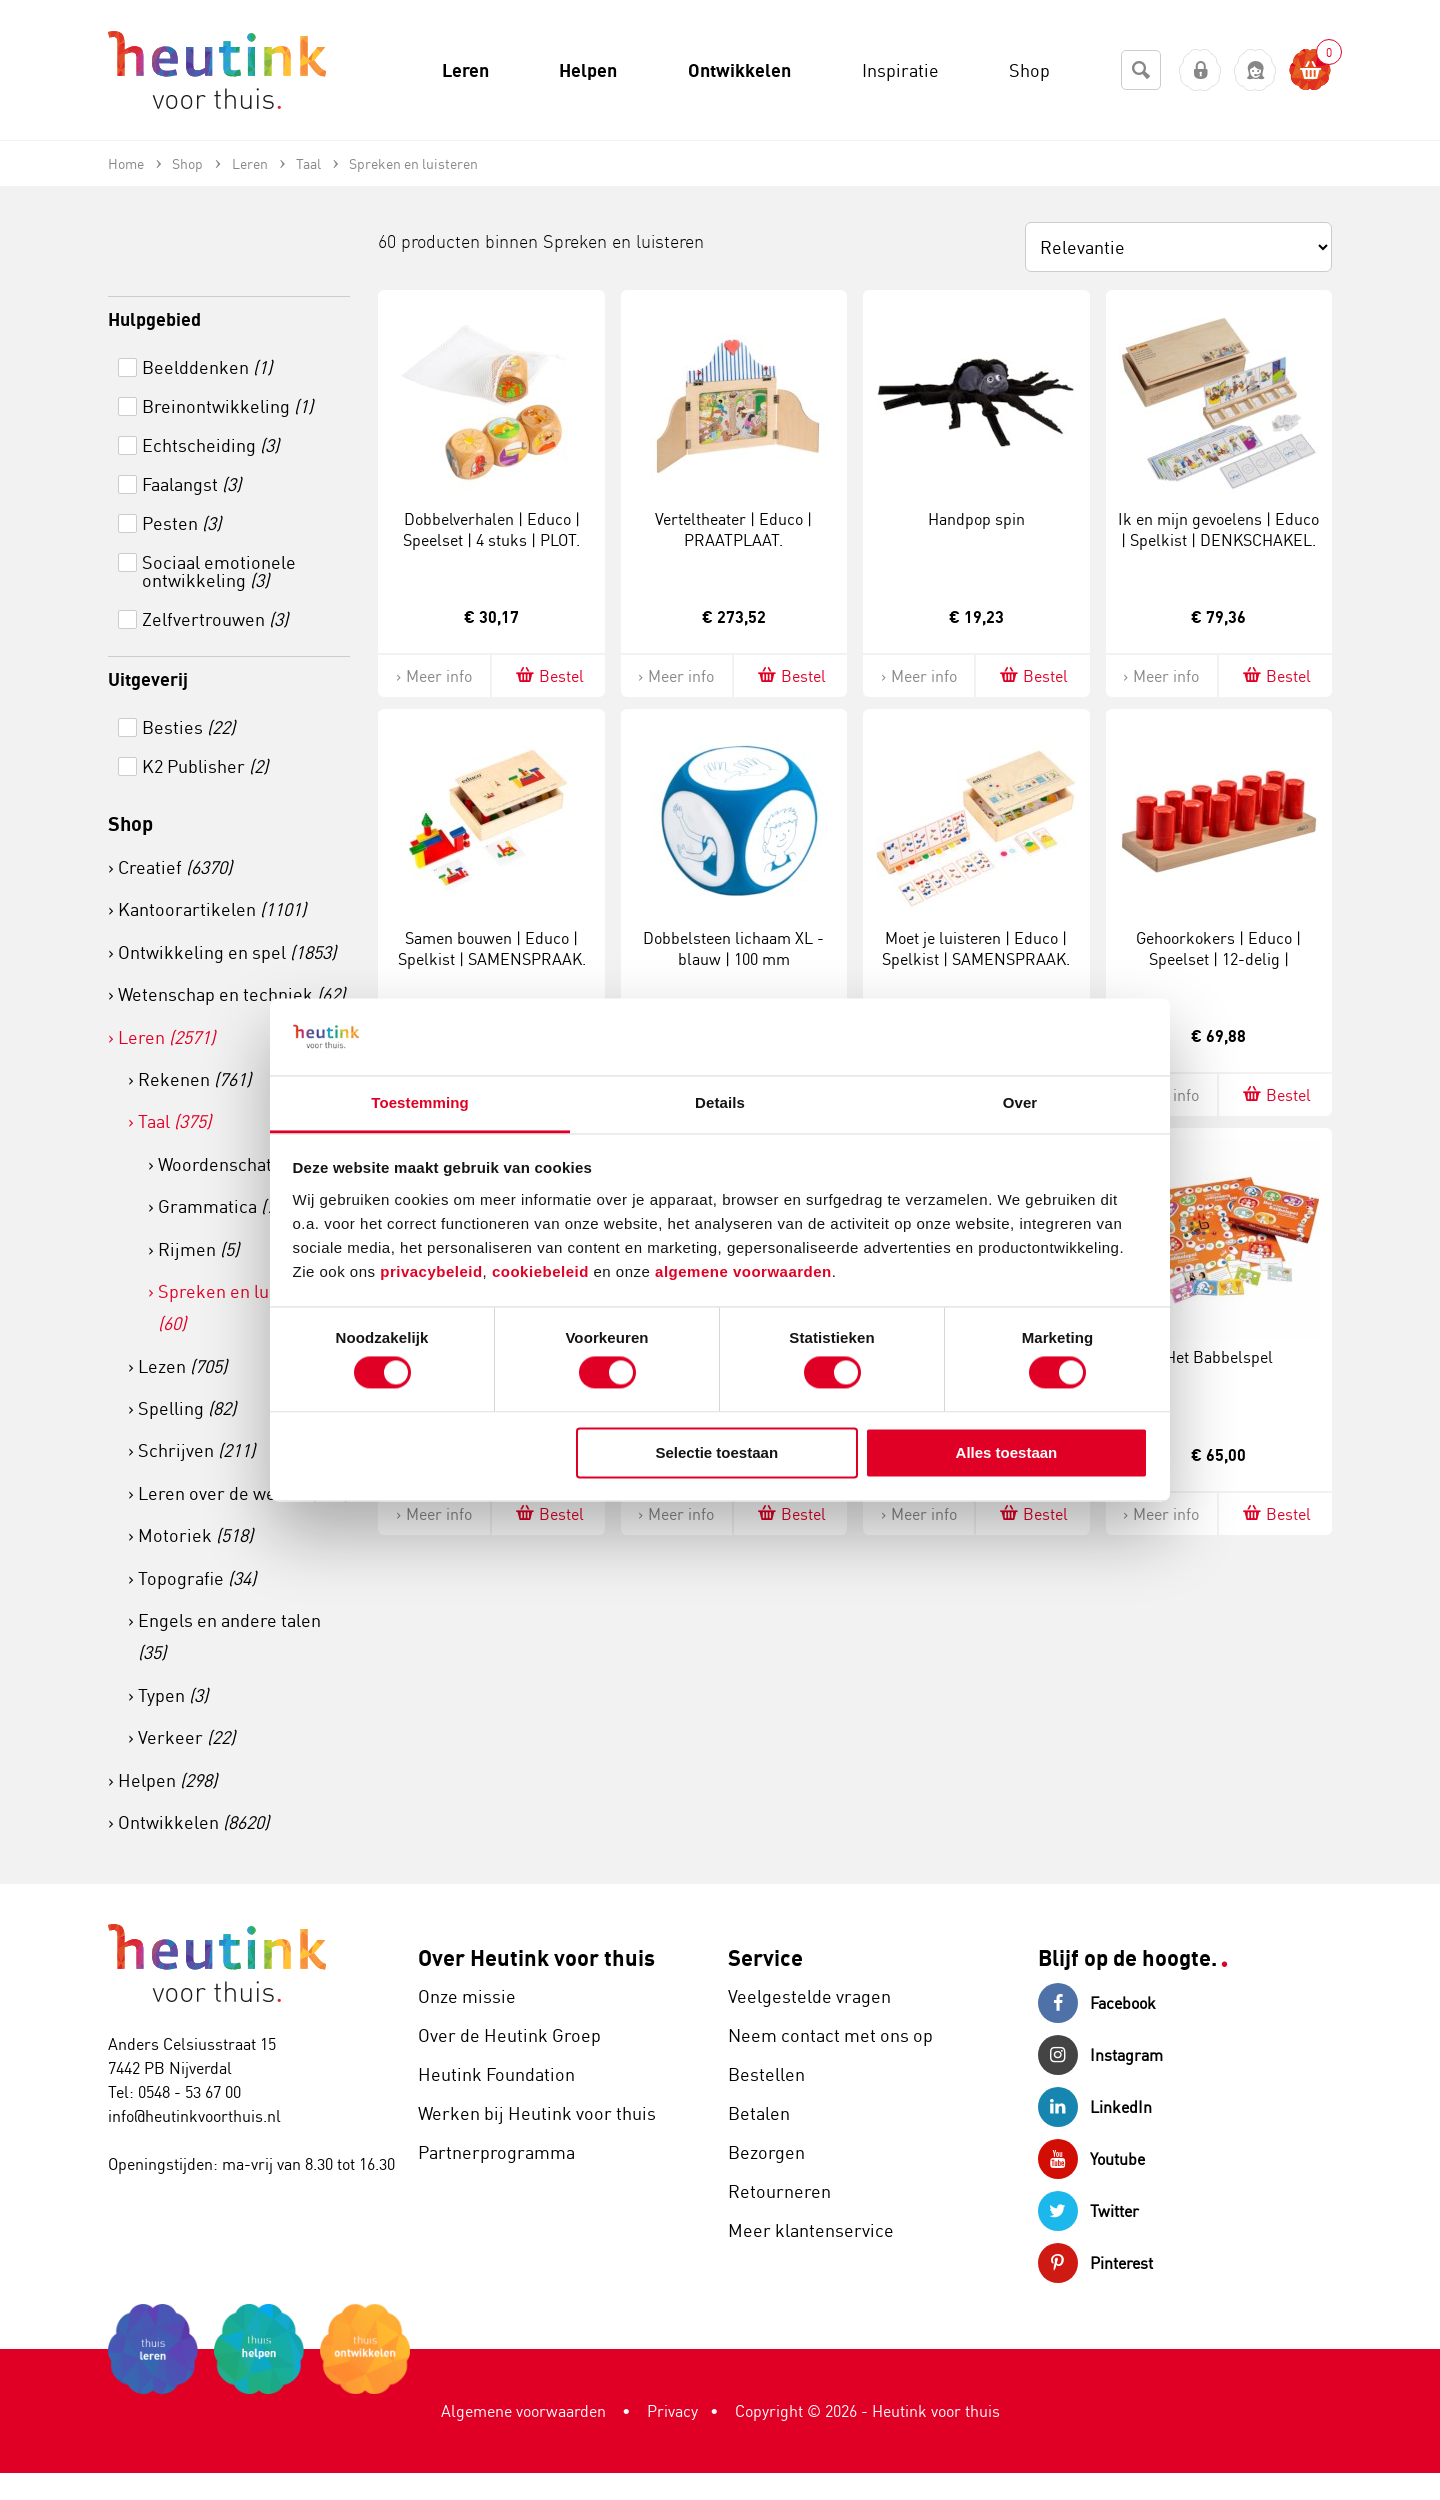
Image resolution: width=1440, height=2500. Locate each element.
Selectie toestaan (717, 1452)
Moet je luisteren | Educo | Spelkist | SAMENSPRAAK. (976, 948)
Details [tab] (720, 1102)
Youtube (1091, 2159)
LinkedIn (1095, 2107)
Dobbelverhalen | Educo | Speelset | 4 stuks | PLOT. (491, 529)
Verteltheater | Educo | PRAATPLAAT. (733, 529)
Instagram (1100, 2055)
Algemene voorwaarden (523, 2411)
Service (765, 1957)
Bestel (548, 675)
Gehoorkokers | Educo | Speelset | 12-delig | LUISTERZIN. (1218, 959)
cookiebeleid (543, 1271)
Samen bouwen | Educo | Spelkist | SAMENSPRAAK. (492, 948)
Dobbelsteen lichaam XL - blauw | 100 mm (733, 948)
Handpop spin (976, 519)
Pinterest (1095, 2263)
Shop (130, 823)
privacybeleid (431, 1271)
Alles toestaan (1007, 1452)
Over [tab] (1020, 1102)
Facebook (1097, 2003)
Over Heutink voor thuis (536, 1957)
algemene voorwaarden (743, 1271)
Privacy (672, 2411)
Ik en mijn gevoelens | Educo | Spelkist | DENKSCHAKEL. (1218, 529)
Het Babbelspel (1219, 1357)
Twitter (1088, 2211)
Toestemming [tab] (420, 1102)
